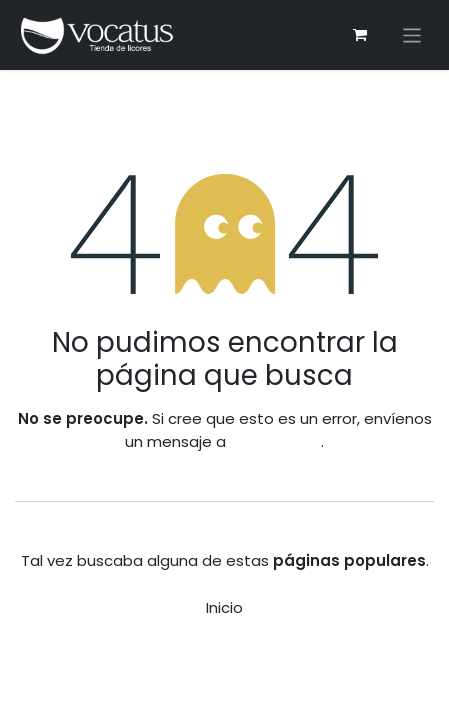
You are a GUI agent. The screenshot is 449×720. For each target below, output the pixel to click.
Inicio (224, 607)
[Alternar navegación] (412, 35)
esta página (275, 441)
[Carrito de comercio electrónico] (360, 35)
